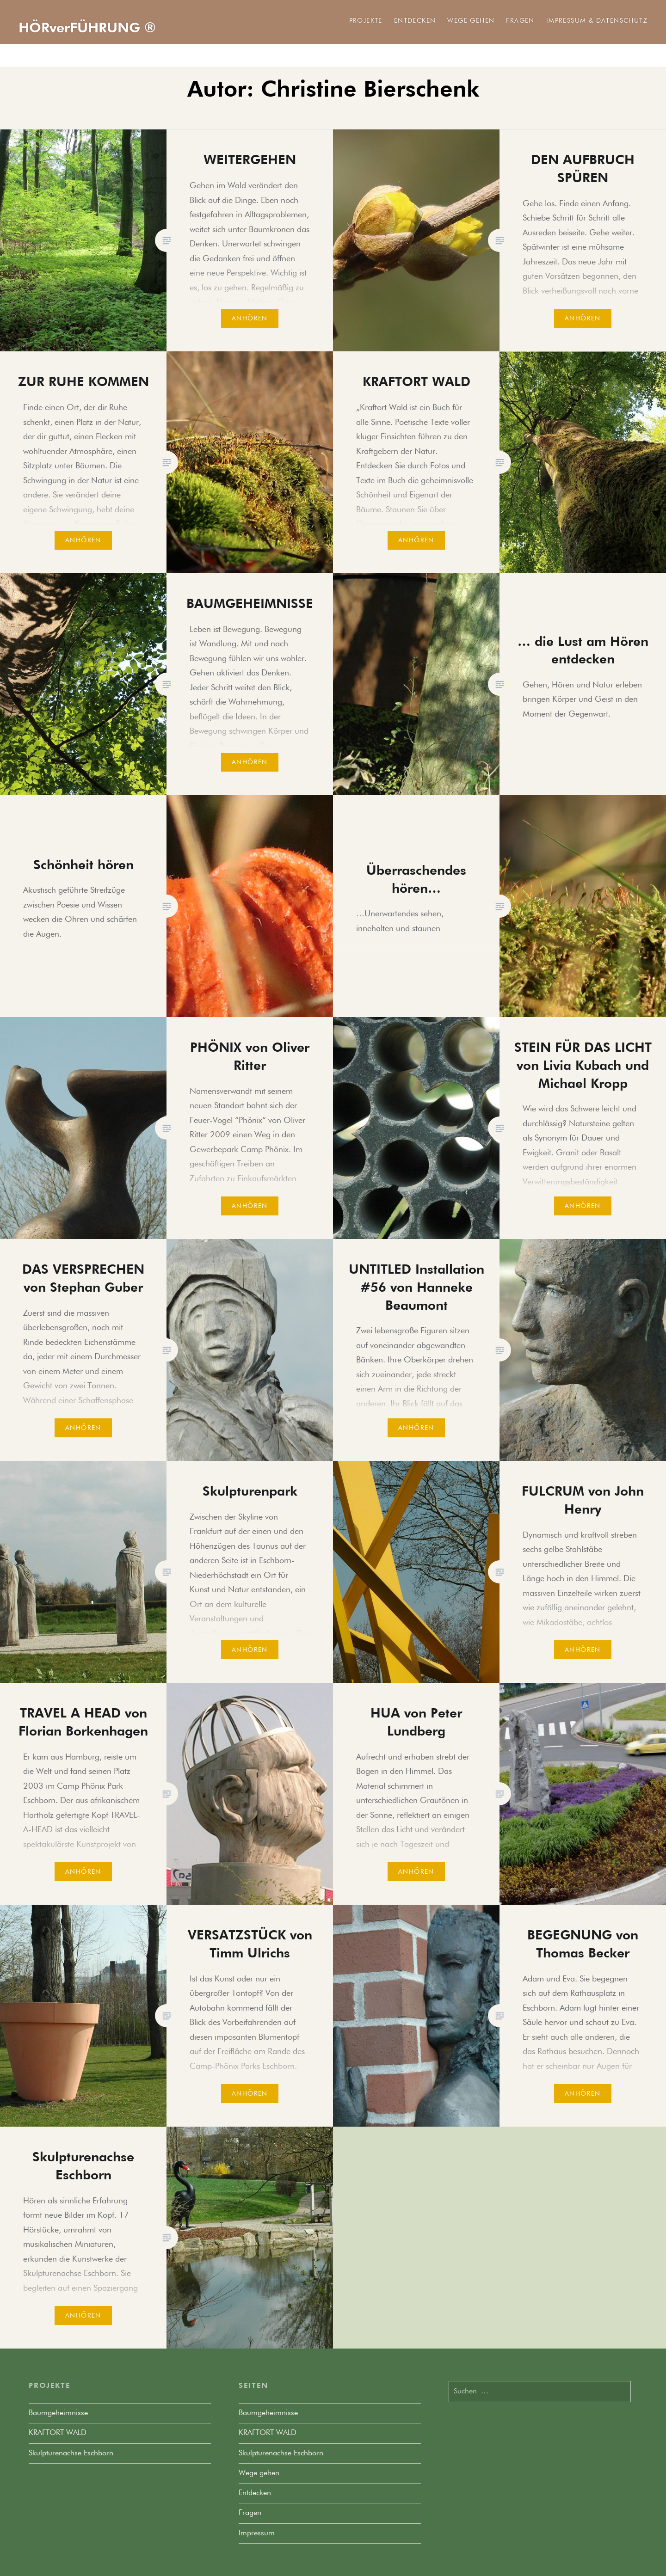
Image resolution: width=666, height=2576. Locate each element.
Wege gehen (470, 21)
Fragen (520, 21)
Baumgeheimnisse (58, 2413)
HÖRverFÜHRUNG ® (87, 29)
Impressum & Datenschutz (597, 21)
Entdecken (415, 21)
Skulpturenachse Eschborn (71, 2453)
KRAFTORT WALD (57, 2433)
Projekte (365, 21)
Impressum (257, 2533)
